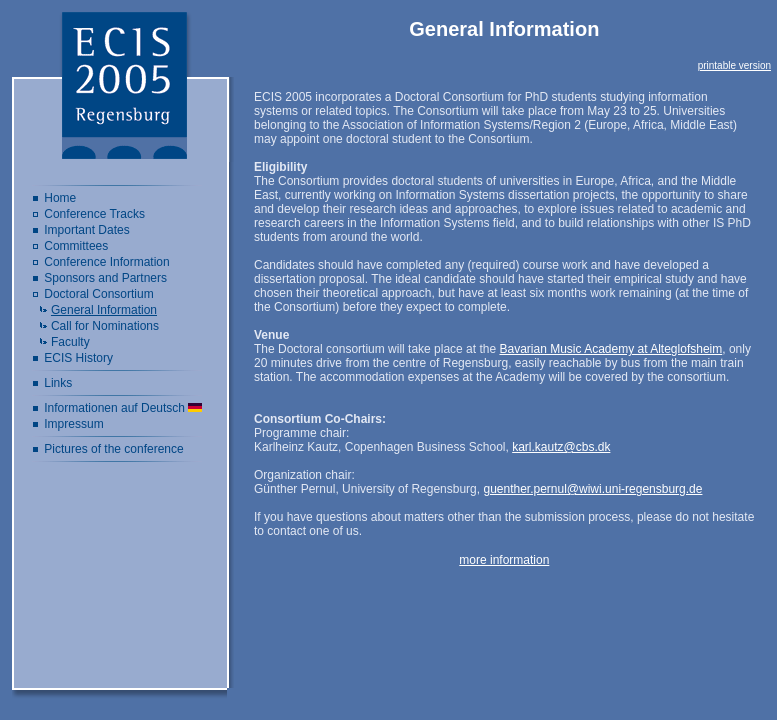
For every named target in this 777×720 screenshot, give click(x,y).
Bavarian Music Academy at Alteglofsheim (610, 349)
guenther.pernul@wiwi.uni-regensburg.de (592, 489)
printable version (734, 65)
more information (504, 560)
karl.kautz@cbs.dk (561, 447)
